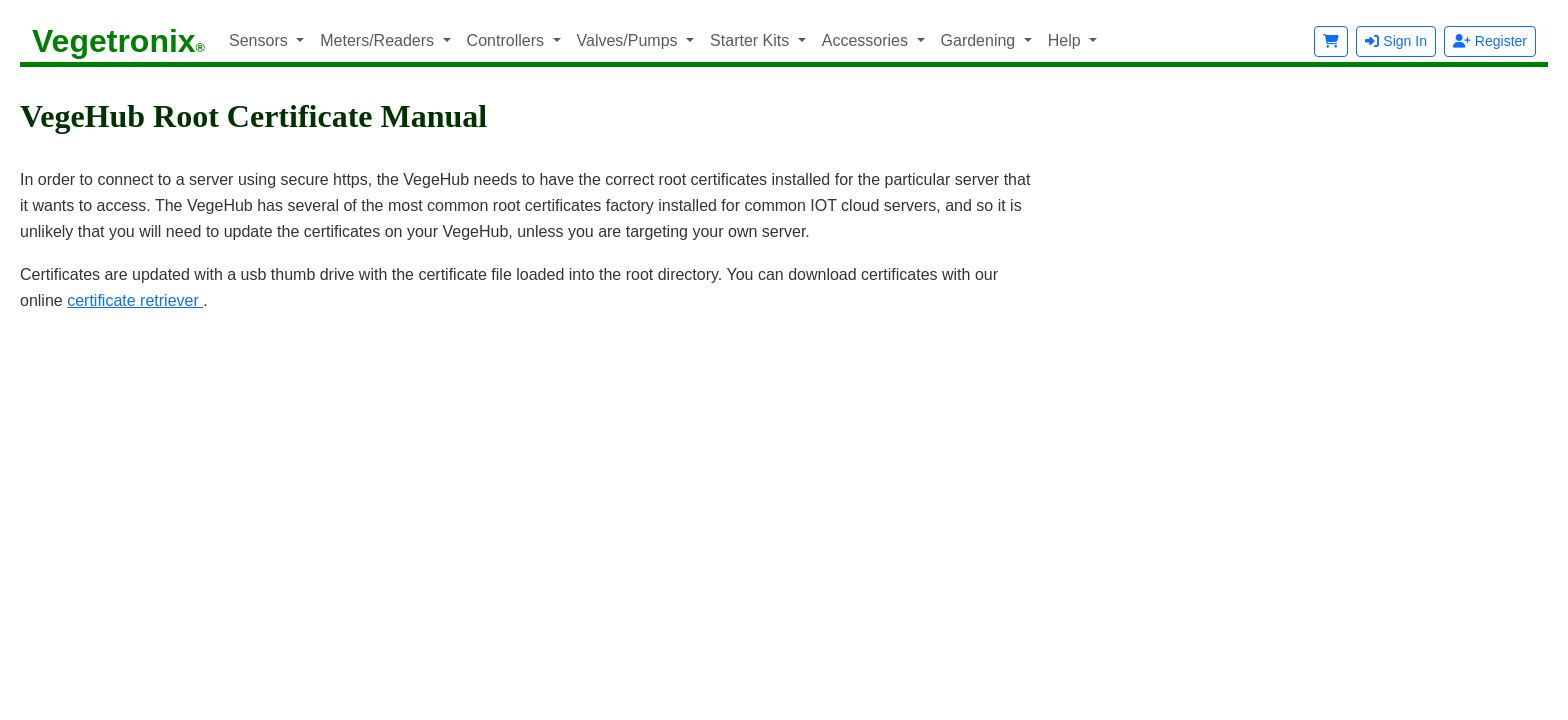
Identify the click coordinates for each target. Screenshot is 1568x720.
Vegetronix (118, 41)
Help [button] (1066, 40)
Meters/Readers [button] (379, 40)
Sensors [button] (260, 40)
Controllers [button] (508, 40)
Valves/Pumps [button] (630, 40)
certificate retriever (135, 300)
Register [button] (1490, 41)
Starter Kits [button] (752, 40)
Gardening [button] (980, 40)
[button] (1331, 41)
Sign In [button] (1395, 41)
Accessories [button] (867, 40)
